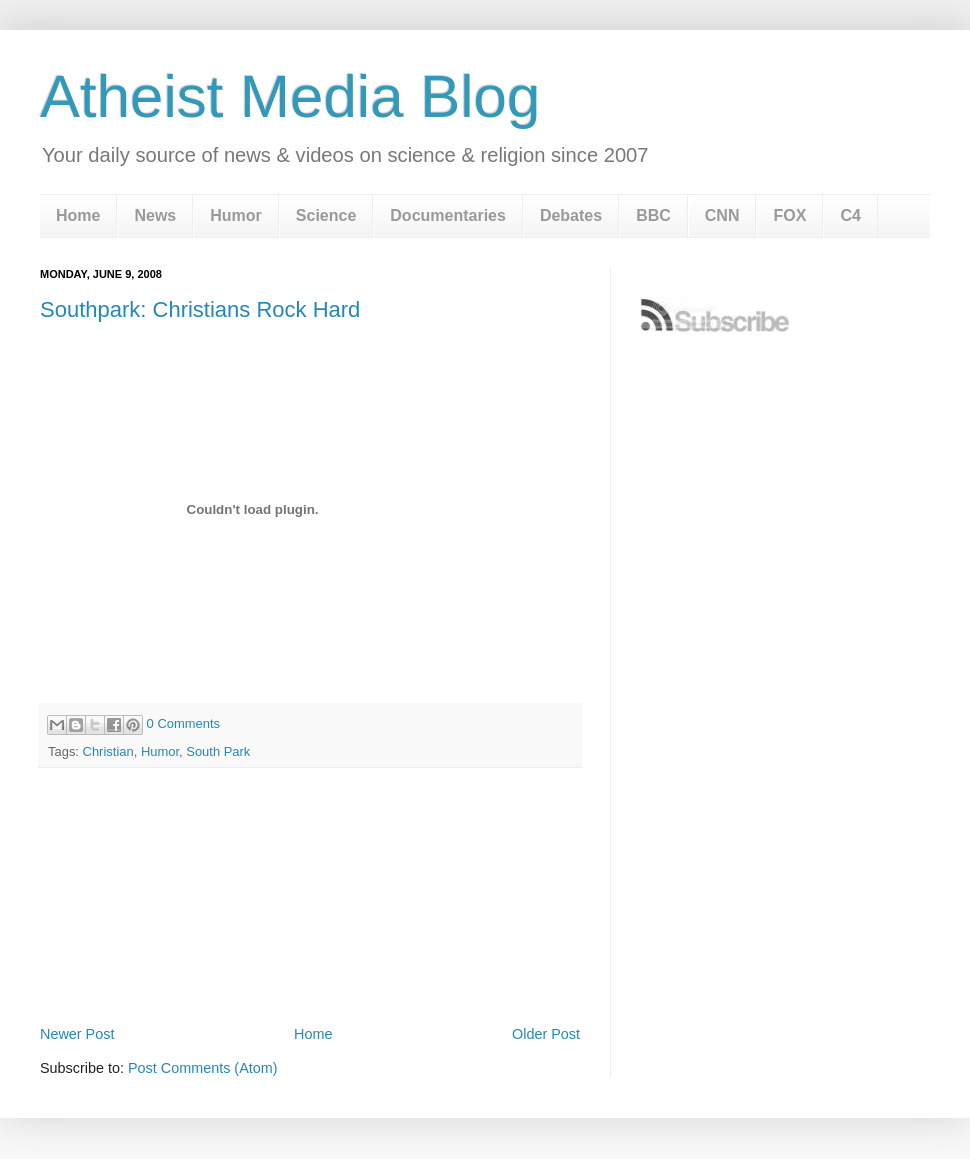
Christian (108, 751)
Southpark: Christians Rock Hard (200, 309)
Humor (236, 215)
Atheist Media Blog (290, 96)
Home (78, 215)
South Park (218, 751)
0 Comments (183, 723)
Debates (571, 215)
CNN (722, 215)
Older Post (546, 1034)
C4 (850, 215)
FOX (789, 215)
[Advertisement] (310, 965)
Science (326, 215)
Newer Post (77, 1034)
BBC (653, 215)
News (155, 215)
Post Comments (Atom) (203, 1068)
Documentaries (448, 215)
